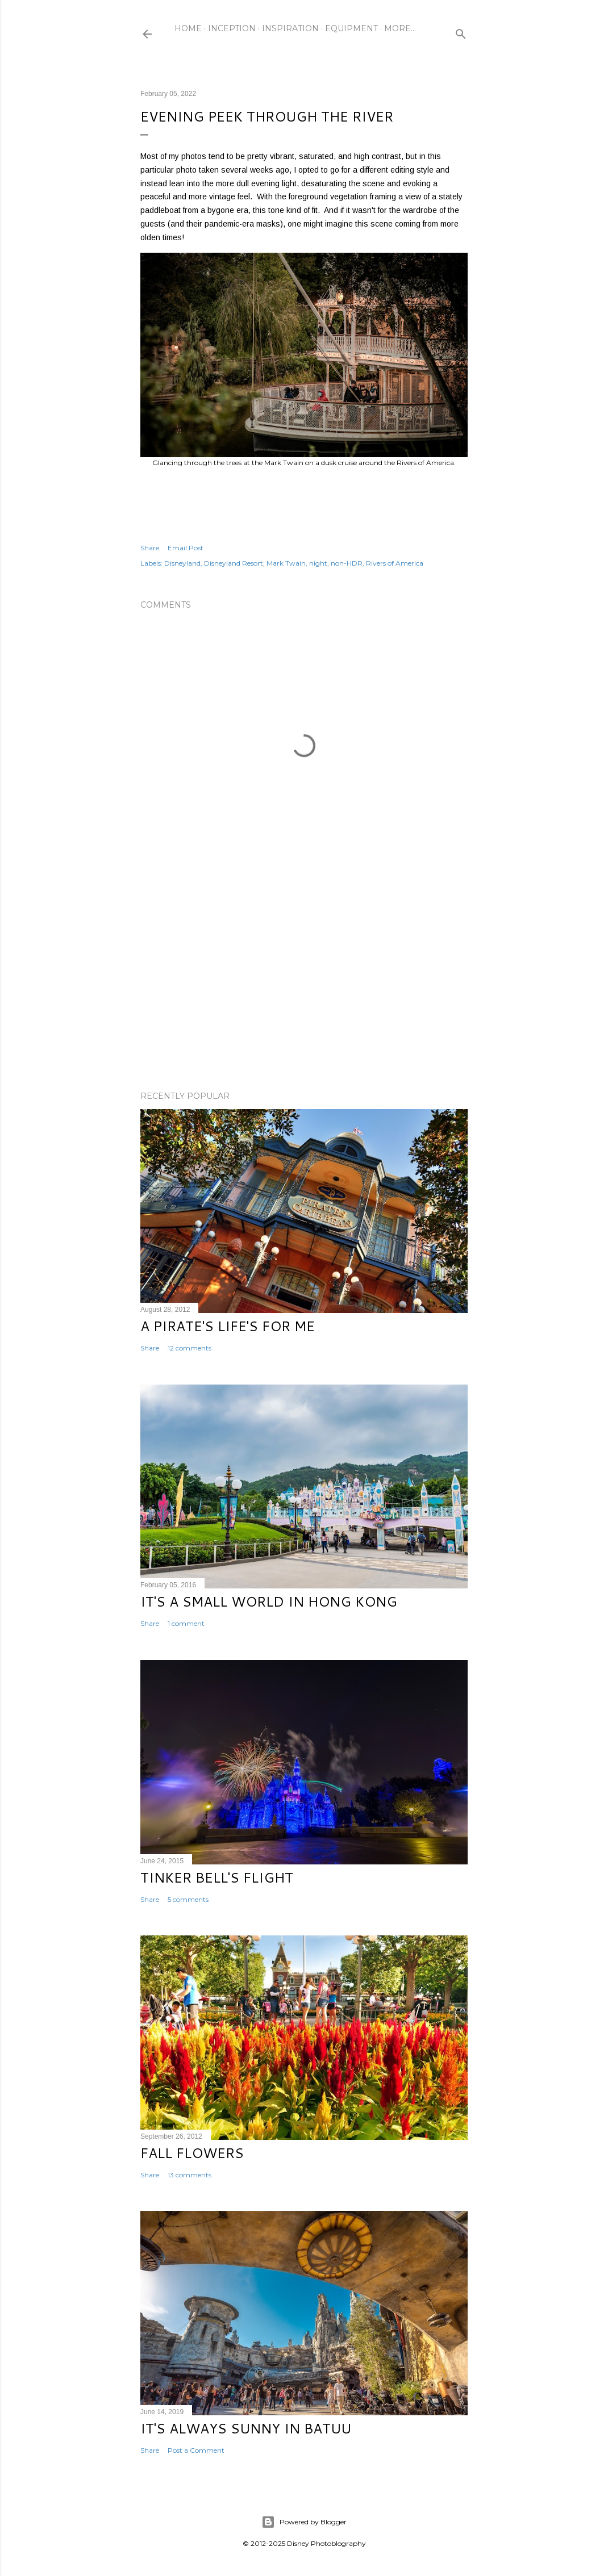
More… (400, 28)
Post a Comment (196, 2450)
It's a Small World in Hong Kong (268, 1601)
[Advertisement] (304, 983)
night (318, 563)
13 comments (189, 2175)
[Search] (461, 31)
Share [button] (149, 547)
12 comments (189, 1348)
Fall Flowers (192, 2153)
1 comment (186, 1623)
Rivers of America (394, 563)
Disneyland (182, 563)
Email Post (185, 547)
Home (188, 28)
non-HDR (347, 563)
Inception (232, 28)
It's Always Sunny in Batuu (245, 2428)
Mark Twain (286, 563)
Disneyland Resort (233, 563)
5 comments (188, 1899)
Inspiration (290, 28)
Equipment (351, 28)
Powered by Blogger (304, 2522)
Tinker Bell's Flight (216, 1877)
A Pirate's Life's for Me (227, 1326)
